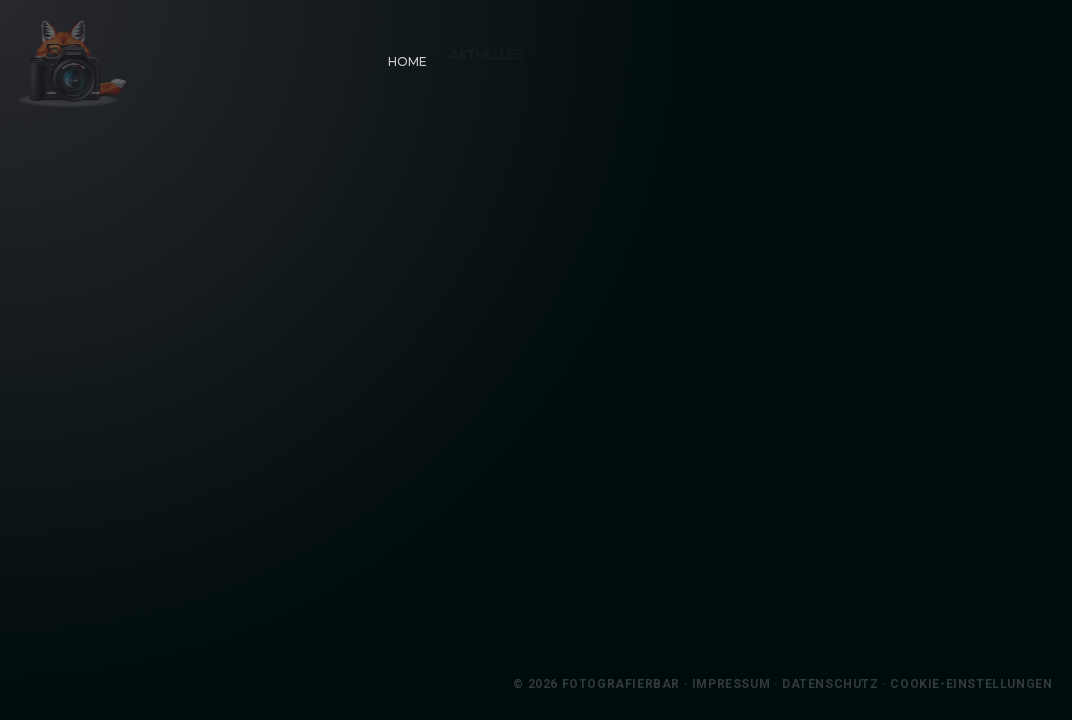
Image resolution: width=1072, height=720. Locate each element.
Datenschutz (848, 684)
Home (400, 54)
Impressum (748, 684)
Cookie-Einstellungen (989, 684)
